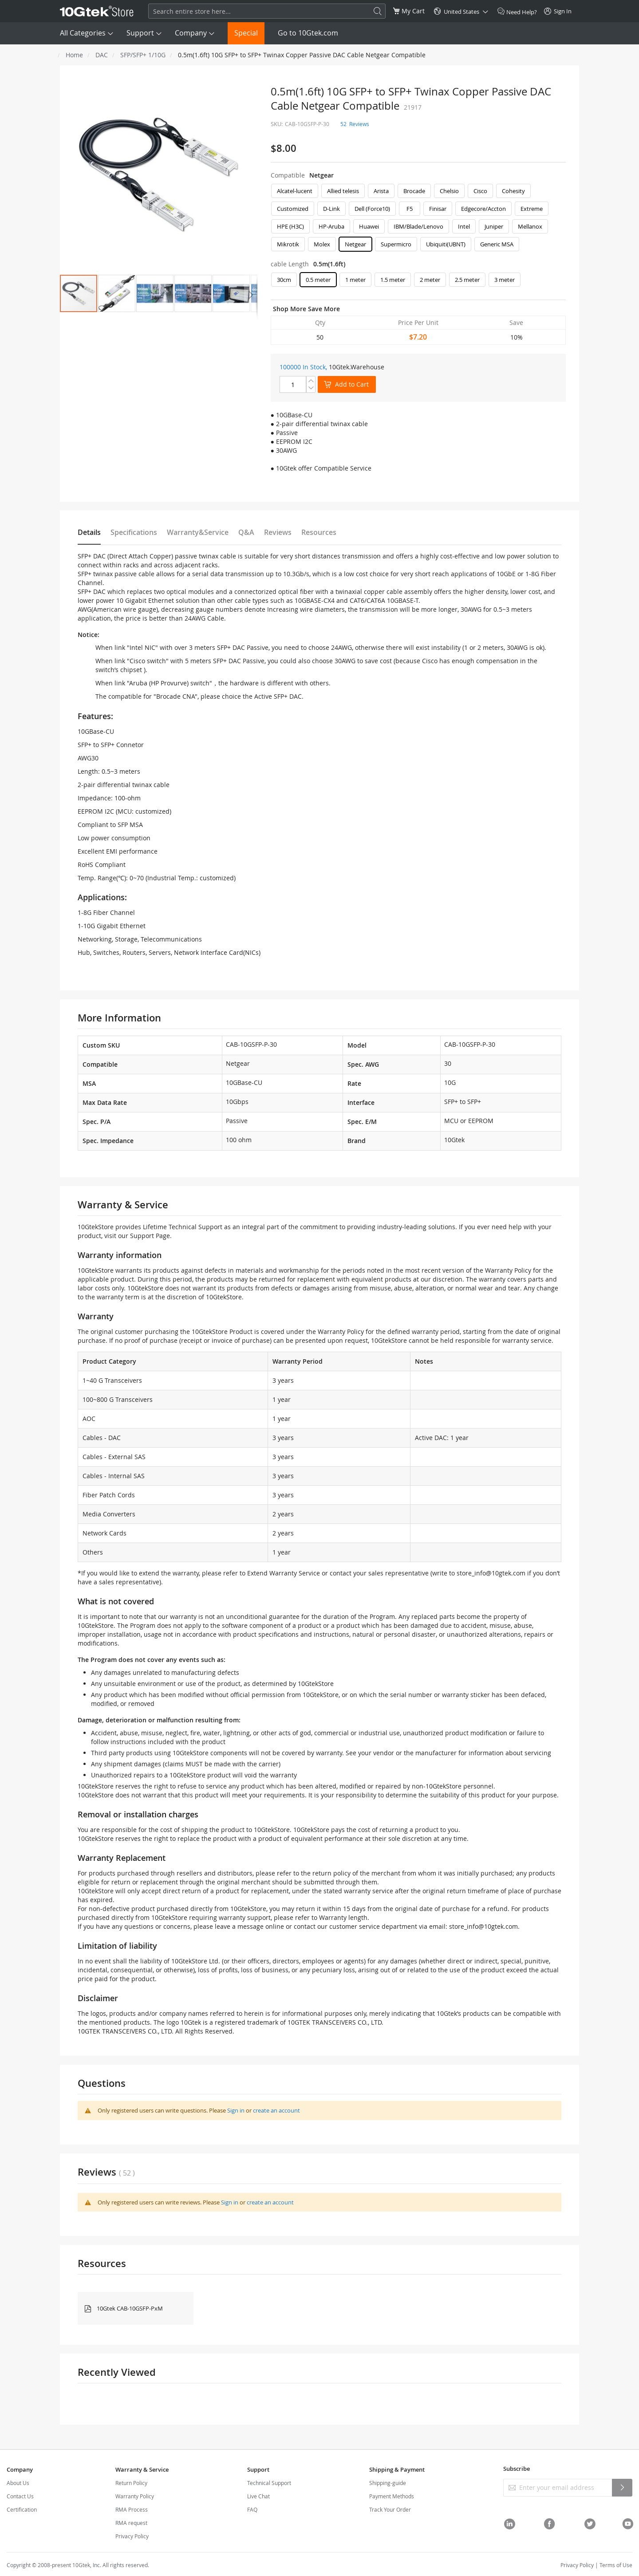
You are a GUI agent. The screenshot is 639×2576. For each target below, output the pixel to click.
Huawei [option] (369, 226)
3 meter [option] (504, 280)
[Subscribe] (622, 2488)
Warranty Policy (134, 2496)
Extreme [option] (532, 209)
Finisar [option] (437, 209)
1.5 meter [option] (392, 280)
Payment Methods (391, 2496)
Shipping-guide (387, 2482)
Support (140, 33)
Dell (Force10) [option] (372, 209)
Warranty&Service (198, 532)
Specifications (133, 532)
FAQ (252, 2509)
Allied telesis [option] (343, 191)
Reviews (278, 532)
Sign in (236, 2110)
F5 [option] (409, 209)
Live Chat (258, 2496)
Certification (22, 2509)
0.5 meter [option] (318, 280)
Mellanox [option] (530, 226)
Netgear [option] (355, 244)
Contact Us (20, 2496)
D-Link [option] (331, 209)
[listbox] (418, 219)
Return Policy (131, 2482)
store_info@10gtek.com (491, 1573)
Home (74, 55)
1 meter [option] (355, 280)
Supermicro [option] (396, 244)
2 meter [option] (430, 280)
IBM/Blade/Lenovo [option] (418, 226)
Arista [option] (381, 191)
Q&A (246, 532)
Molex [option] (322, 244)
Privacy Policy (132, 2536)
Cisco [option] (480, 191)
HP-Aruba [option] (331, 226)
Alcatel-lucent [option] (294, 191)
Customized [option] (292, 209)
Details (89, 532)
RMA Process (131, 2509)
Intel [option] (464, 226)
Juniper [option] (494, 226)
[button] (116, 293)
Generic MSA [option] (496, 244)
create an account (276, 2110)
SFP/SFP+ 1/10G (143, 55)
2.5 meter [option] (467, 280)
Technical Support (269, 2482)
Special (246, 33)
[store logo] (97, 11)
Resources (318, 532)
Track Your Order (390, 2509)
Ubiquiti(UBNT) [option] (445, 244)
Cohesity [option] (513, 191)
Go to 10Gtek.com (308, 33)
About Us (18, 2482)
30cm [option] (284, 280)
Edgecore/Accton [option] (483, 209)
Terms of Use (616, 2564)
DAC (101, 55)
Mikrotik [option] (288, 244)
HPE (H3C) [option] (290, 226)
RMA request (131, 2522)
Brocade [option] (414, 191)
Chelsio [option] (449, 191)
